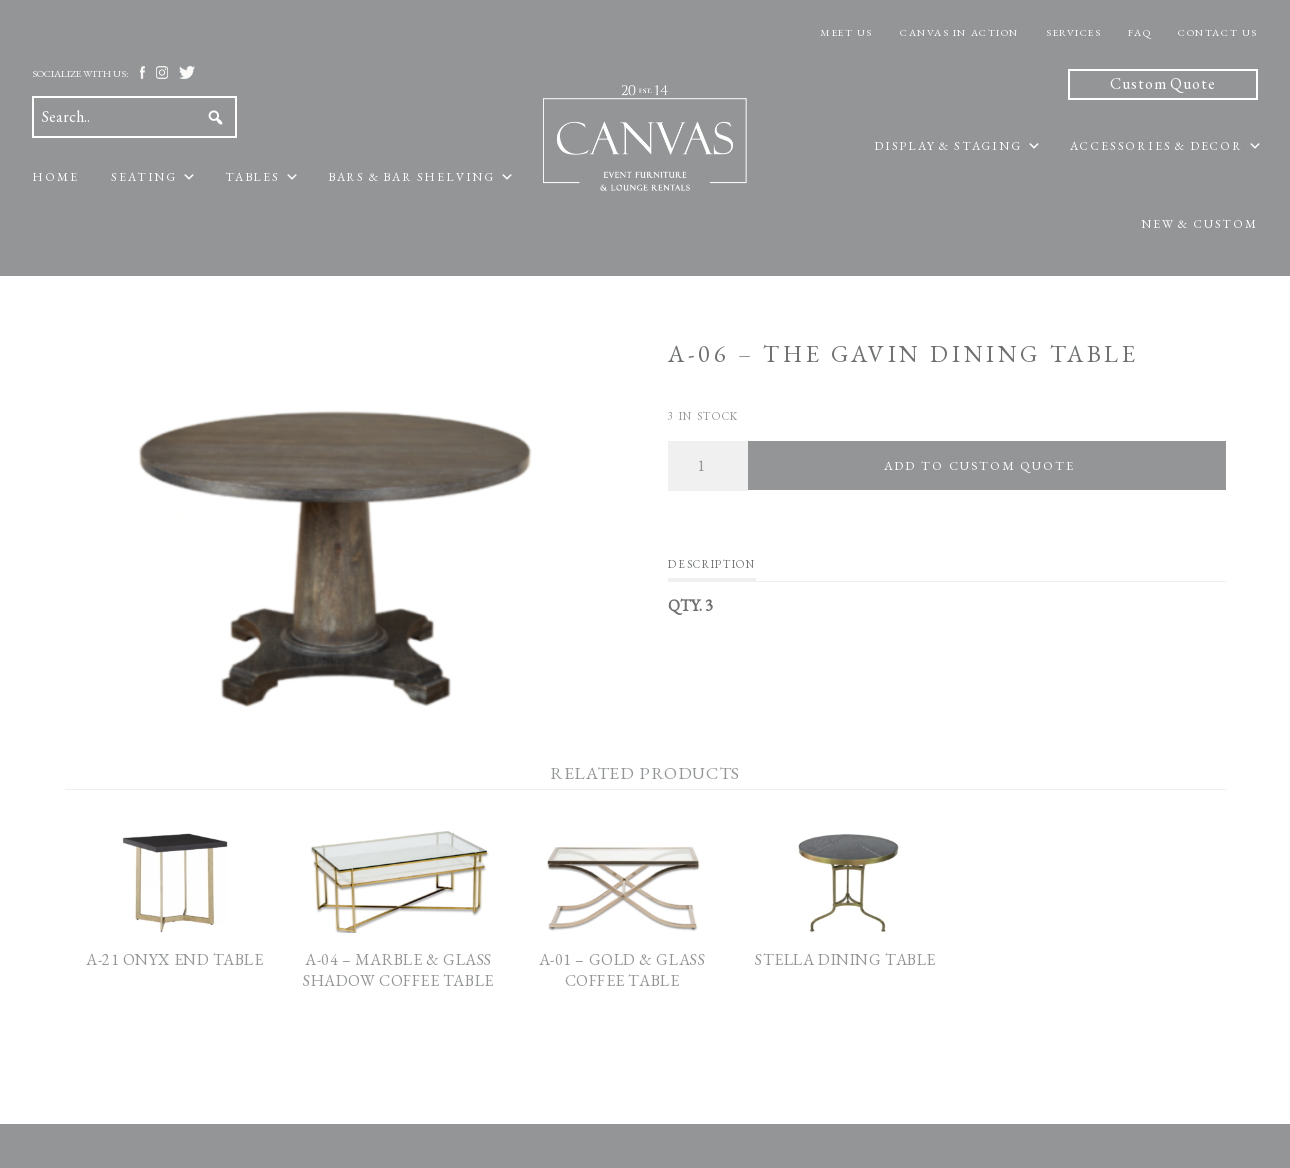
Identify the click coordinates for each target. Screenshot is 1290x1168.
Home (55, 177)
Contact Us (1218, 32)
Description (711, 564)
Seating (144, 177)
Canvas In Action (959, 32)
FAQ (1139, 32)
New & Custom (1199, 224)
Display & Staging (948, 146)
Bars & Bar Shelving (411, 177)
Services (1073, 32)
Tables (252, 177)
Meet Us (846, 32)
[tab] (711, 569)
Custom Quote (1163, 83)
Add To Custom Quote (979, 465)
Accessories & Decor (1156, 146)
